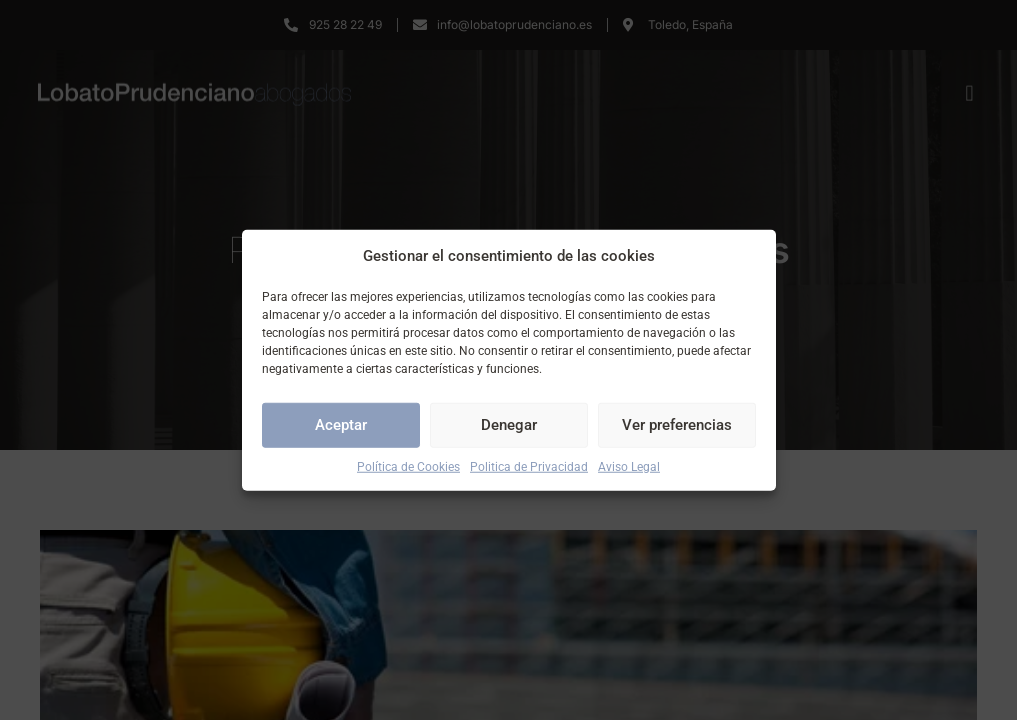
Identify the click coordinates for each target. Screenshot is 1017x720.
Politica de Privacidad (529, 466)
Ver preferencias (677, 425)
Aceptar (341, 425)
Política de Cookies (408, 466)
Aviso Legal (629, 466)
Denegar (509, 425)
